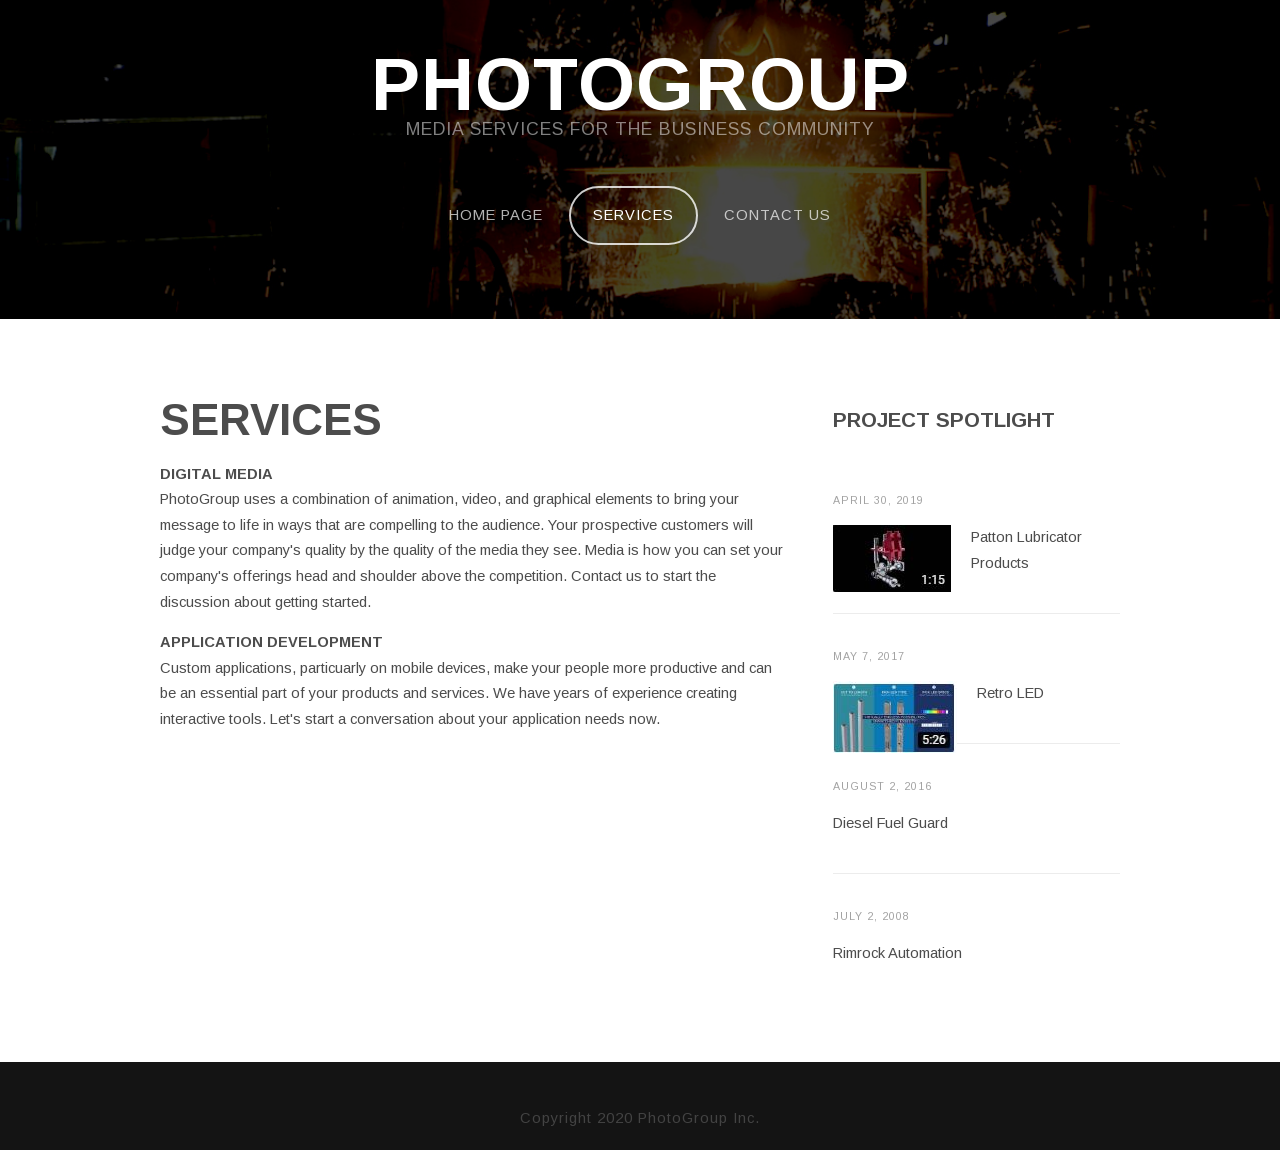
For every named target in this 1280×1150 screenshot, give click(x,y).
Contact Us (777, 215)
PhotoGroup (640, 86)
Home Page (496, 215)
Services (633, 215)
